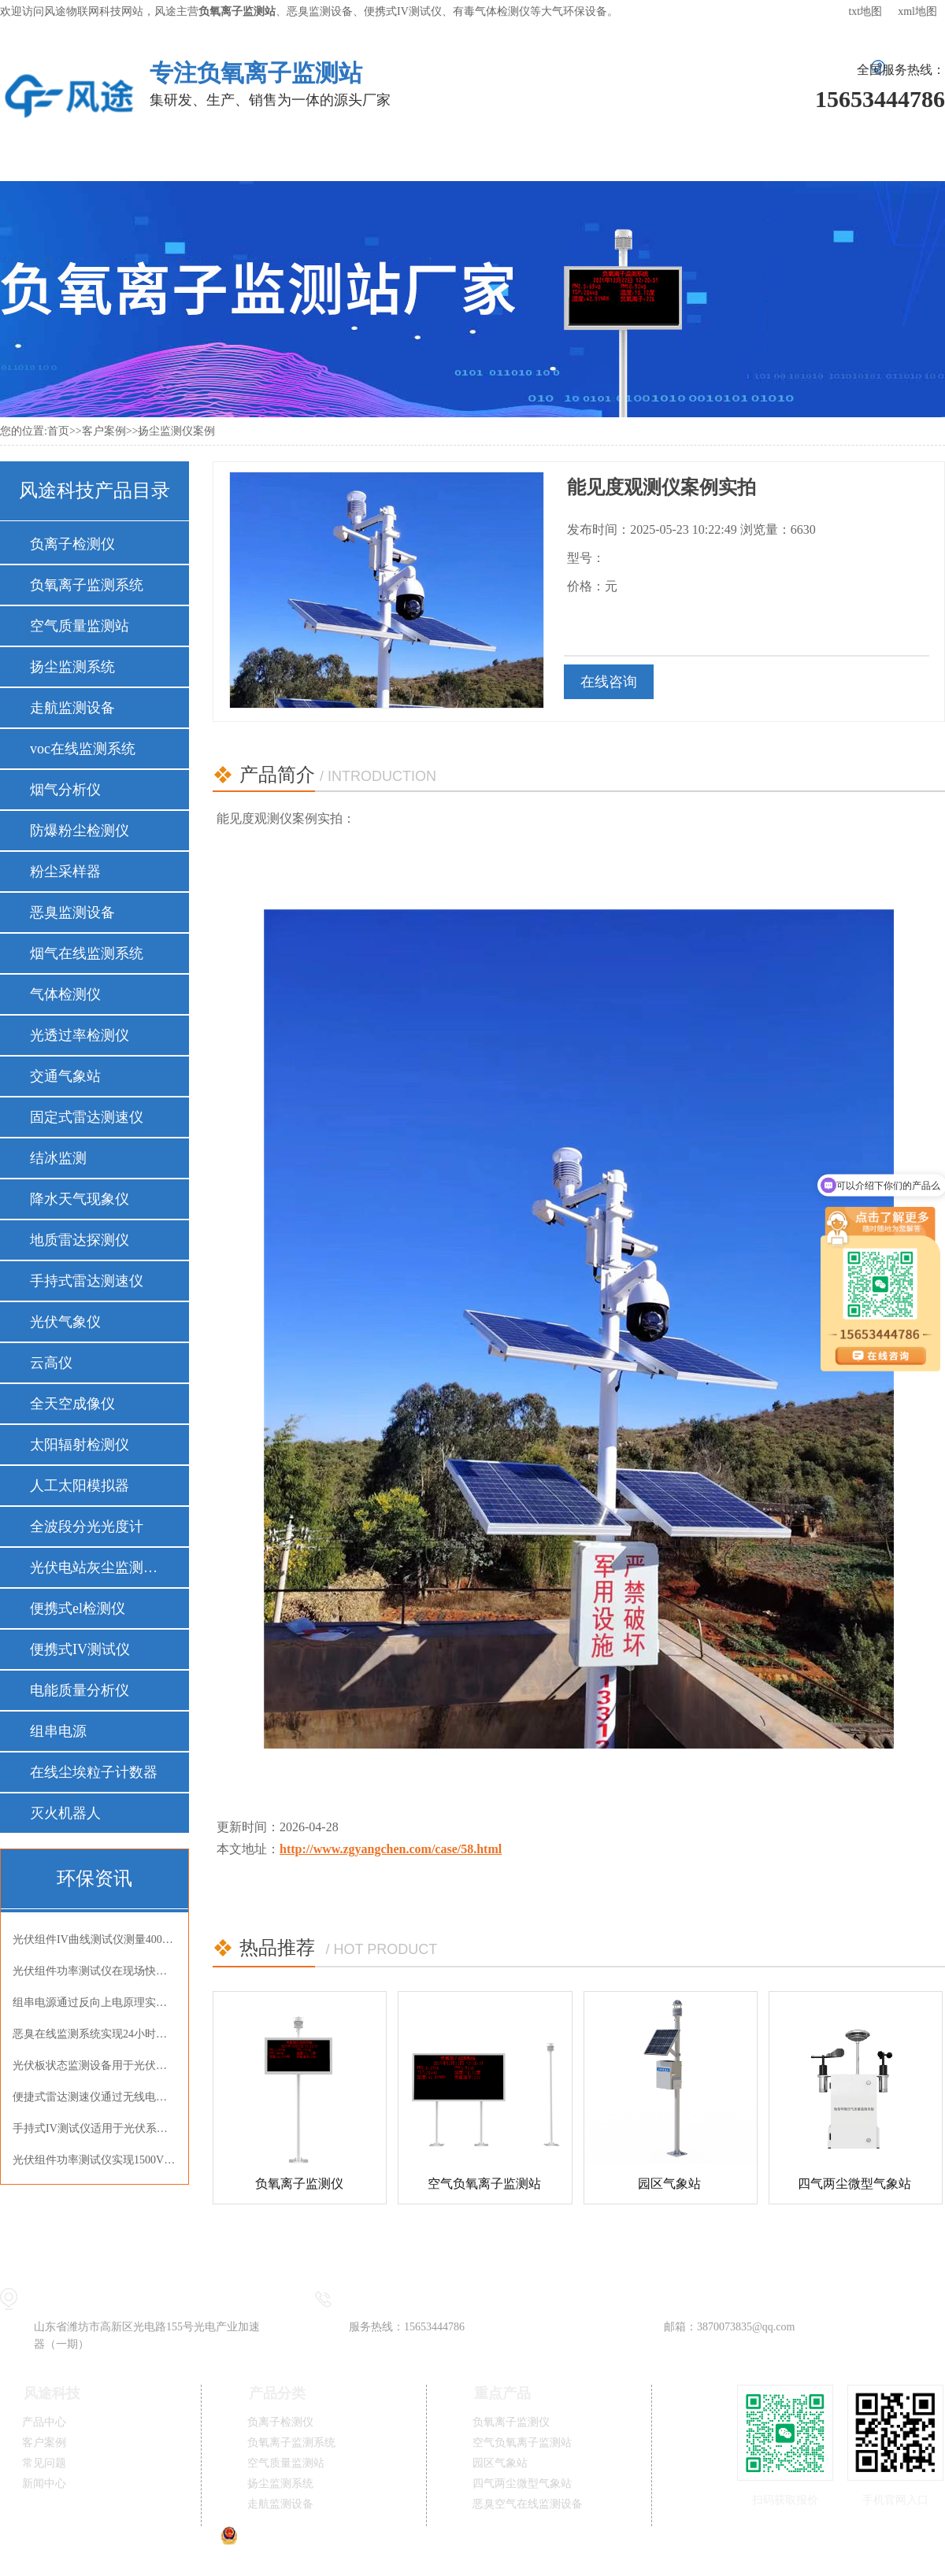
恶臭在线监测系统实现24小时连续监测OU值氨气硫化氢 (94, 2034)
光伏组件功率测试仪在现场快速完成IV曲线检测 (94, 1971)
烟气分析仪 (65, 790)
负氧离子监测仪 (299, 2183)
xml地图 (917, 11)
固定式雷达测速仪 (86, 1117)
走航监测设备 (72, 708)
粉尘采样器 (65, 871)
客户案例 (407, 157)
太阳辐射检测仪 (79, 1445)
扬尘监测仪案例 (176, 431)
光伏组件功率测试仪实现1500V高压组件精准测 (94, 2160)
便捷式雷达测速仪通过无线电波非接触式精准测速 (94, 2097)
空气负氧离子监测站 (484, 2183)
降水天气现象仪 (79, 1199)
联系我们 (872, 157)
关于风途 (756, 157)
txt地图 (865, 11)
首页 (58, 431)
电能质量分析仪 (79, 1690)
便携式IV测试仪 (80, 1649)
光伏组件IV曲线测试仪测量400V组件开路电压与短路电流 (94, 1939)
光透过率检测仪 (79, 1035)
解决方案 (290, 157)
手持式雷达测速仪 (86, 1281)
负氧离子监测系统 (86, 585)
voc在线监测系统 (82, 749)
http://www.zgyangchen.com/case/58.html (391, 1849)
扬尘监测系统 (72, 667)
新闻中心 (639, 157)
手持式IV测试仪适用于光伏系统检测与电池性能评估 (94, 2128)
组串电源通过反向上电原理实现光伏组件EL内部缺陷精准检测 (94, 2002)
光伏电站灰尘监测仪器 (94, 1567)
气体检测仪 (65, 994)
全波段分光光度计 (86, 1526)
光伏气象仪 (65, 1322)
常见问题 (523, 157)
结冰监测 (58, 1158)
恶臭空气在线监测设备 (527, 2504)
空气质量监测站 (79, 626)
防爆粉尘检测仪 (79, 830)
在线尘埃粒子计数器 (94, 1772)
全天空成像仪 (72, 1404)
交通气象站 (65, 1076)
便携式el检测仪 (77, 1608)
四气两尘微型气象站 (854, 2183)
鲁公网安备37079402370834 (296, 2541)
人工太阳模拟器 (79, 1485)
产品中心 (174, 157)
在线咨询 (608, 682)
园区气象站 (669, 2183)
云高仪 (51, 1363)
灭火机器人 (65, 1813)
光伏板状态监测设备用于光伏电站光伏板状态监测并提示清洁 (94, 2065)
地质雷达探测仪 (79, 1240)
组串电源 (58, 1731)
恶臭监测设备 (72, 912)
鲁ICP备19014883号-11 (476, 2541)
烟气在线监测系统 (86, 953)
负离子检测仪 (72, 544)
